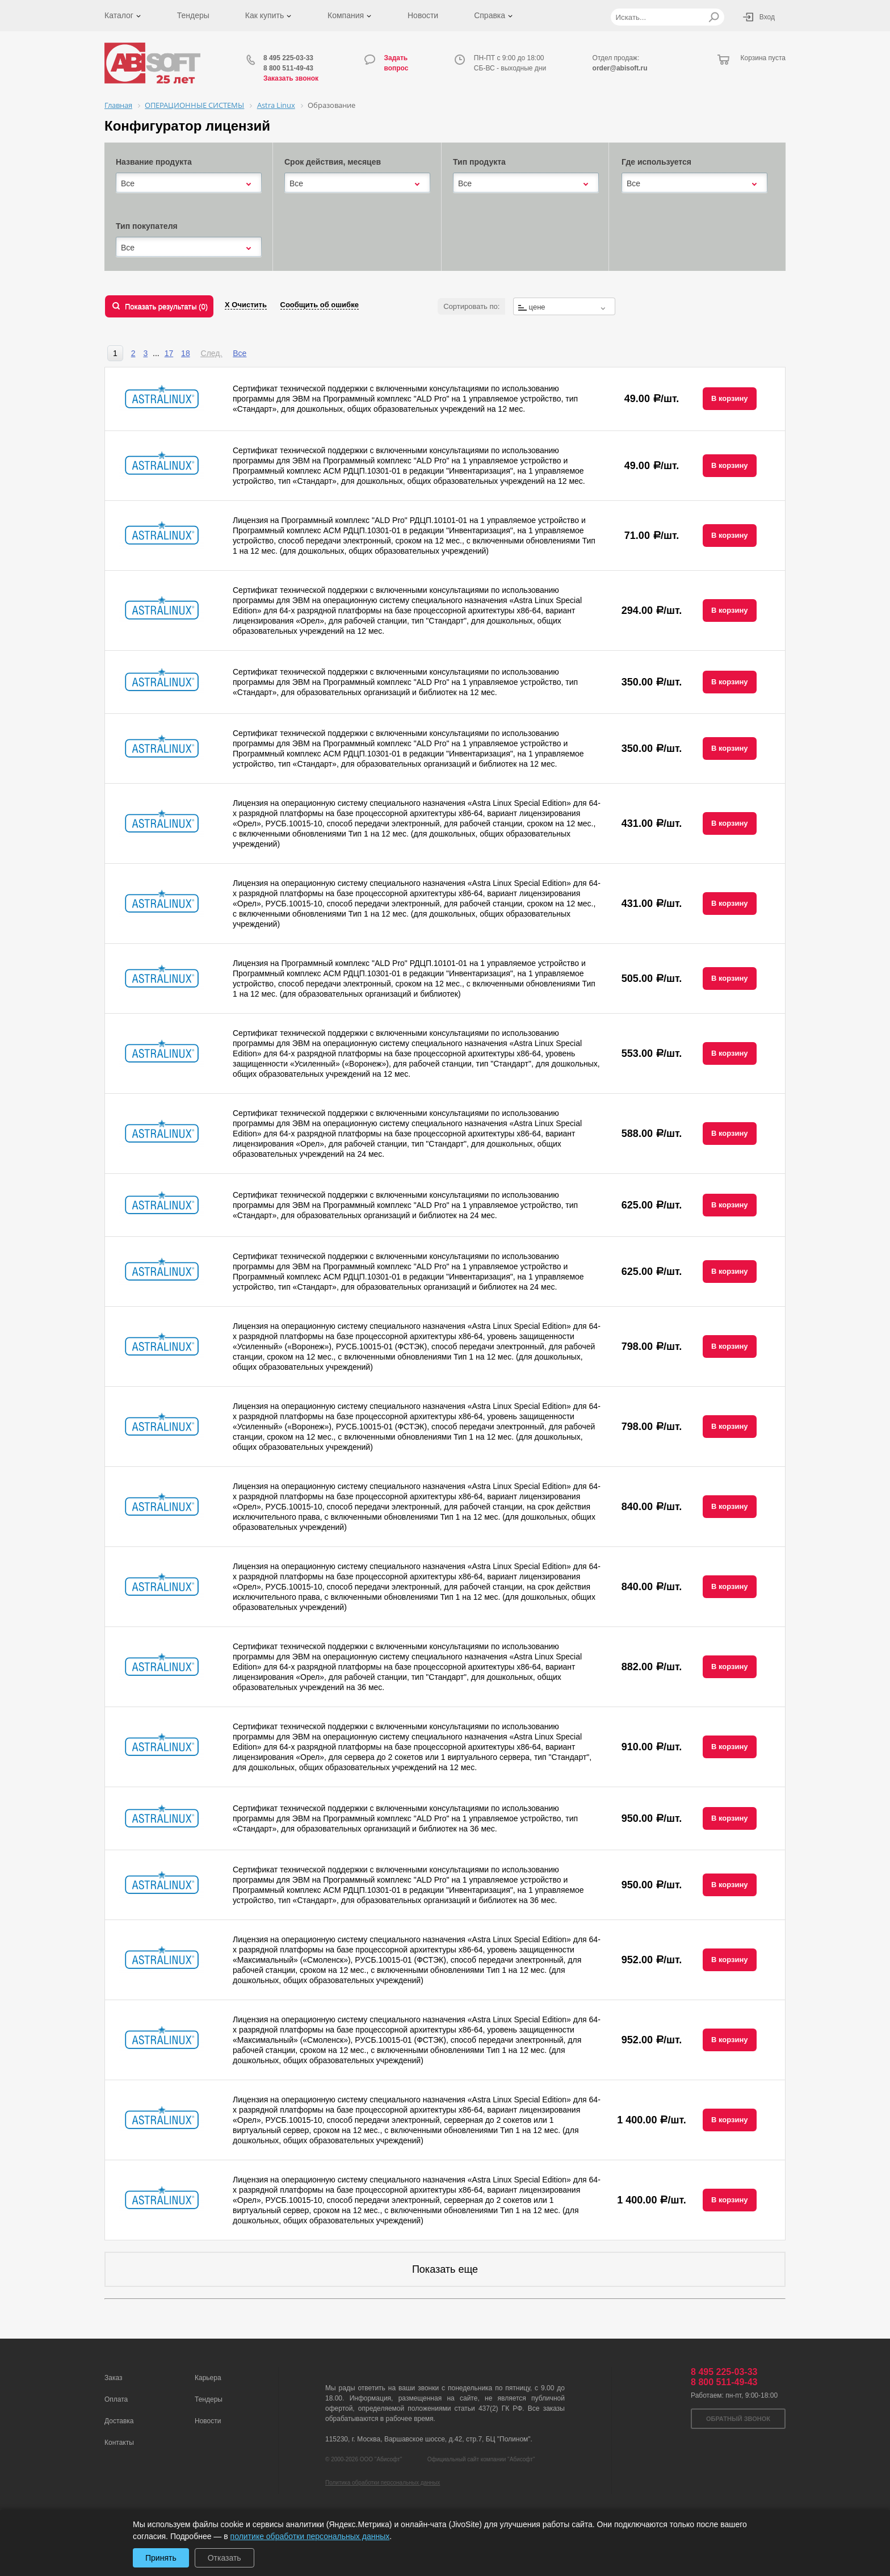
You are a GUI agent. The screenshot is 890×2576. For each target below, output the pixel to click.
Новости (423, 15)
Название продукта (154, 161)
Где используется (656, 161)
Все (239, 353)
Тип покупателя (147, 226)
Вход (767, 17)
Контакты (119, 2443)
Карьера (208, 2378)
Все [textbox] (128, 183)
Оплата (116, 2399)
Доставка (119, 2421)
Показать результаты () (166, 306)
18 (185, 353)
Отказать (224, 2557)
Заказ (113, 2378)
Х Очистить (246, 304)
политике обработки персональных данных (310, 2536)
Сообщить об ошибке (319, 304)
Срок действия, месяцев (332, 161)
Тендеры (193, 15)
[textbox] (564, 307)
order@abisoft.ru (620, 68)
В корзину (729, 398)
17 (169, 353)
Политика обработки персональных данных (382, 2482)
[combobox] (188, 183)
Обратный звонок (738, 2418)
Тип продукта (479, 161)
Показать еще (445, 2269)
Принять (161, 2557)
